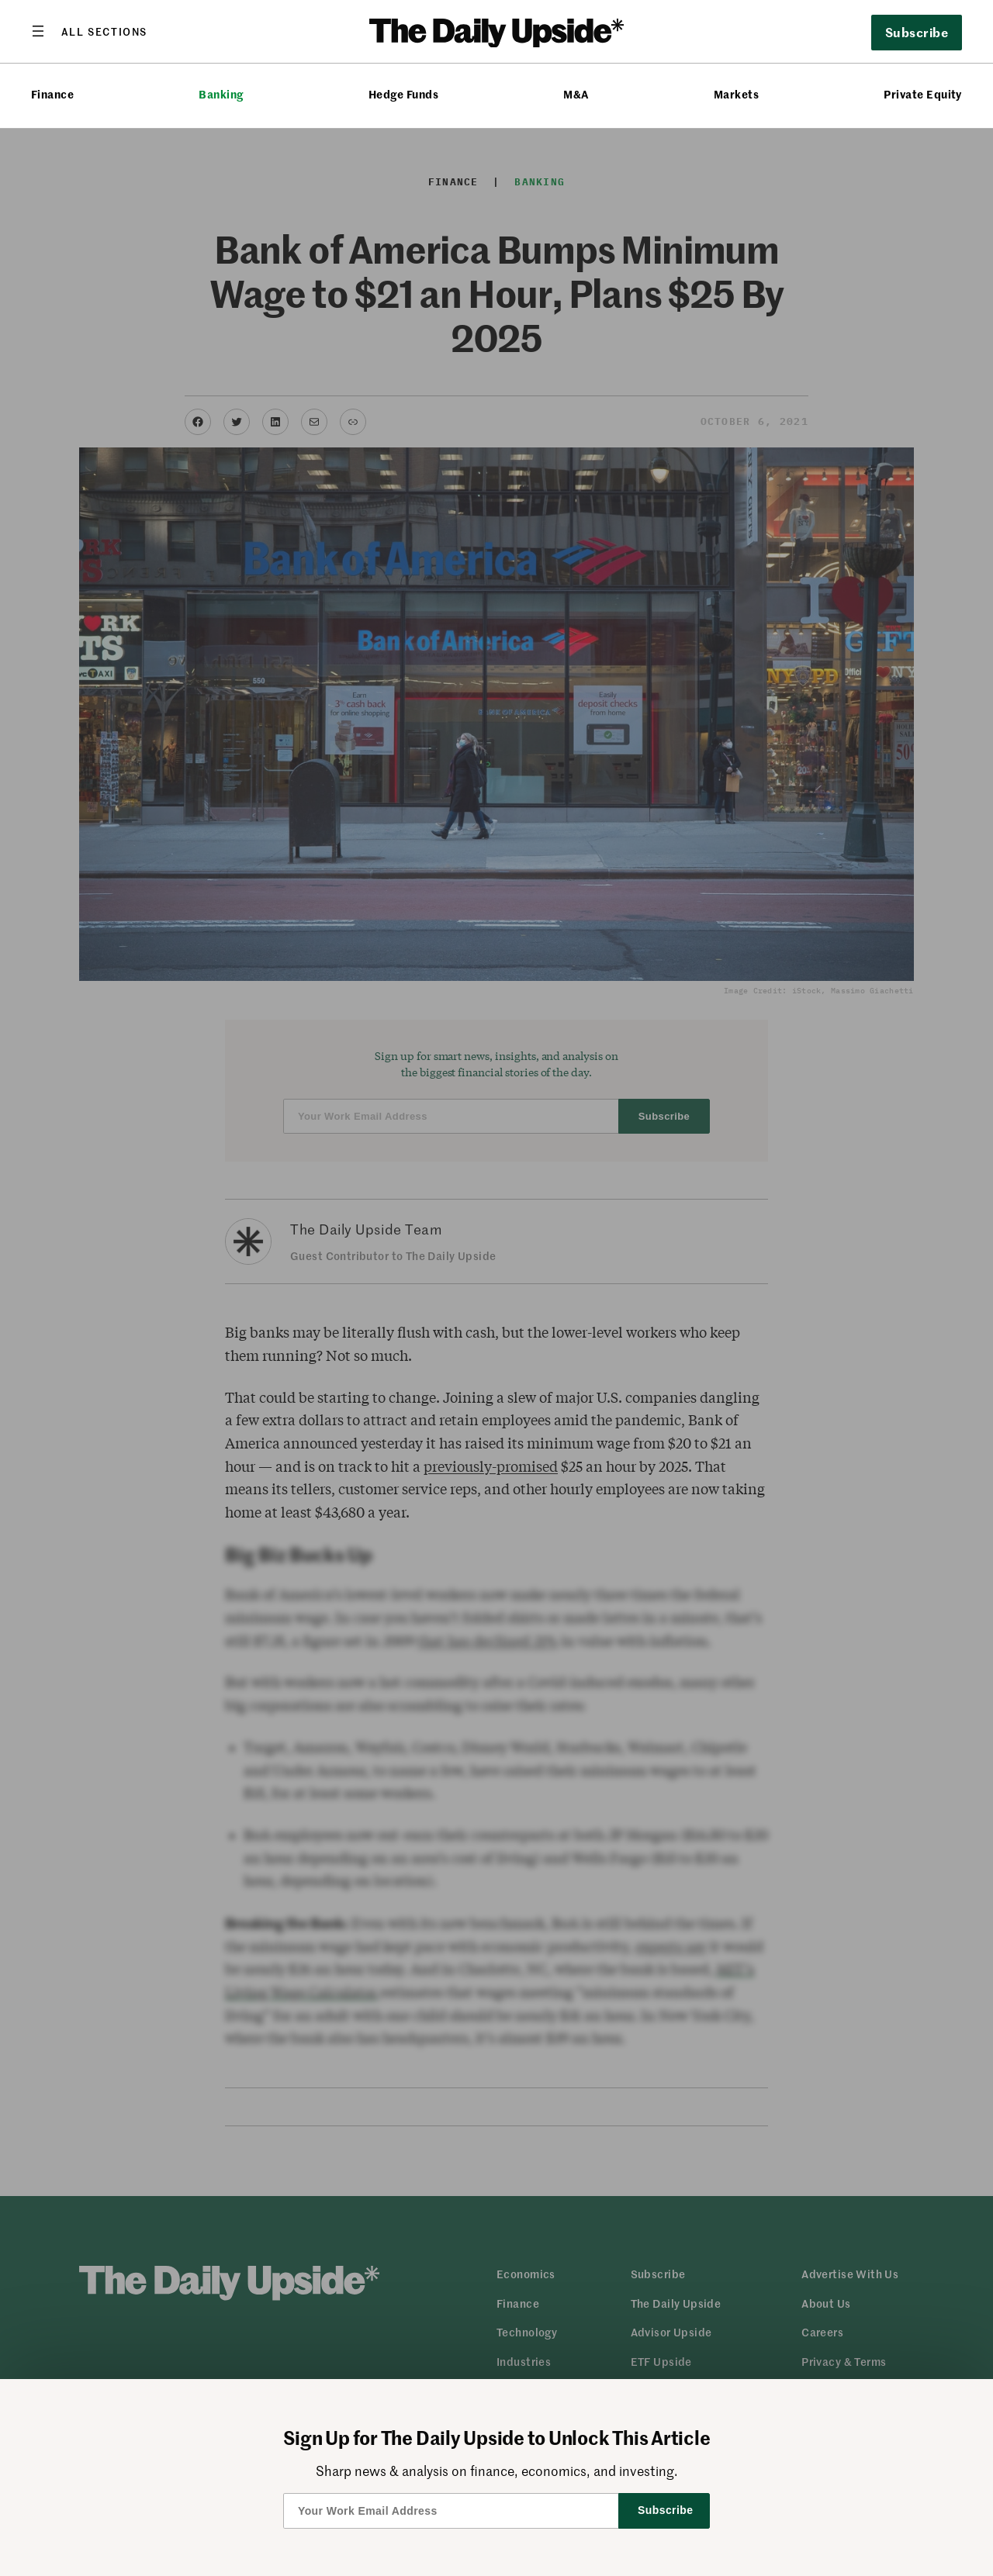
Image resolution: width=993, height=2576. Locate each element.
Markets (736, 94)
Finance (52, 94)
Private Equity (923, 94)
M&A (575, 94)
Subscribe (916, 31)
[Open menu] (89, 31)
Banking (221, 94)
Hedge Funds (403, 94)
